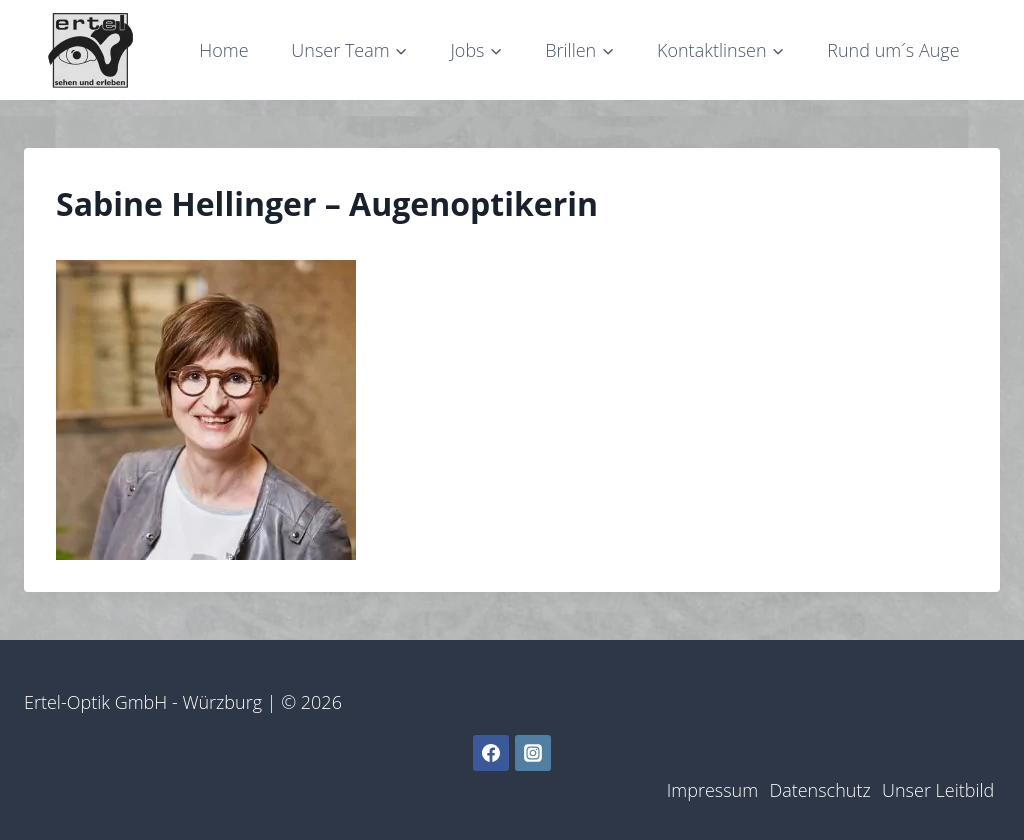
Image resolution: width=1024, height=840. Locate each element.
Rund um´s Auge (893, 50)
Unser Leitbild (938, 790)
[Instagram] (533, 753)
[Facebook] (491, 753)
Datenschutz (819, 790)
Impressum (712, 790)
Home (223, 50)
